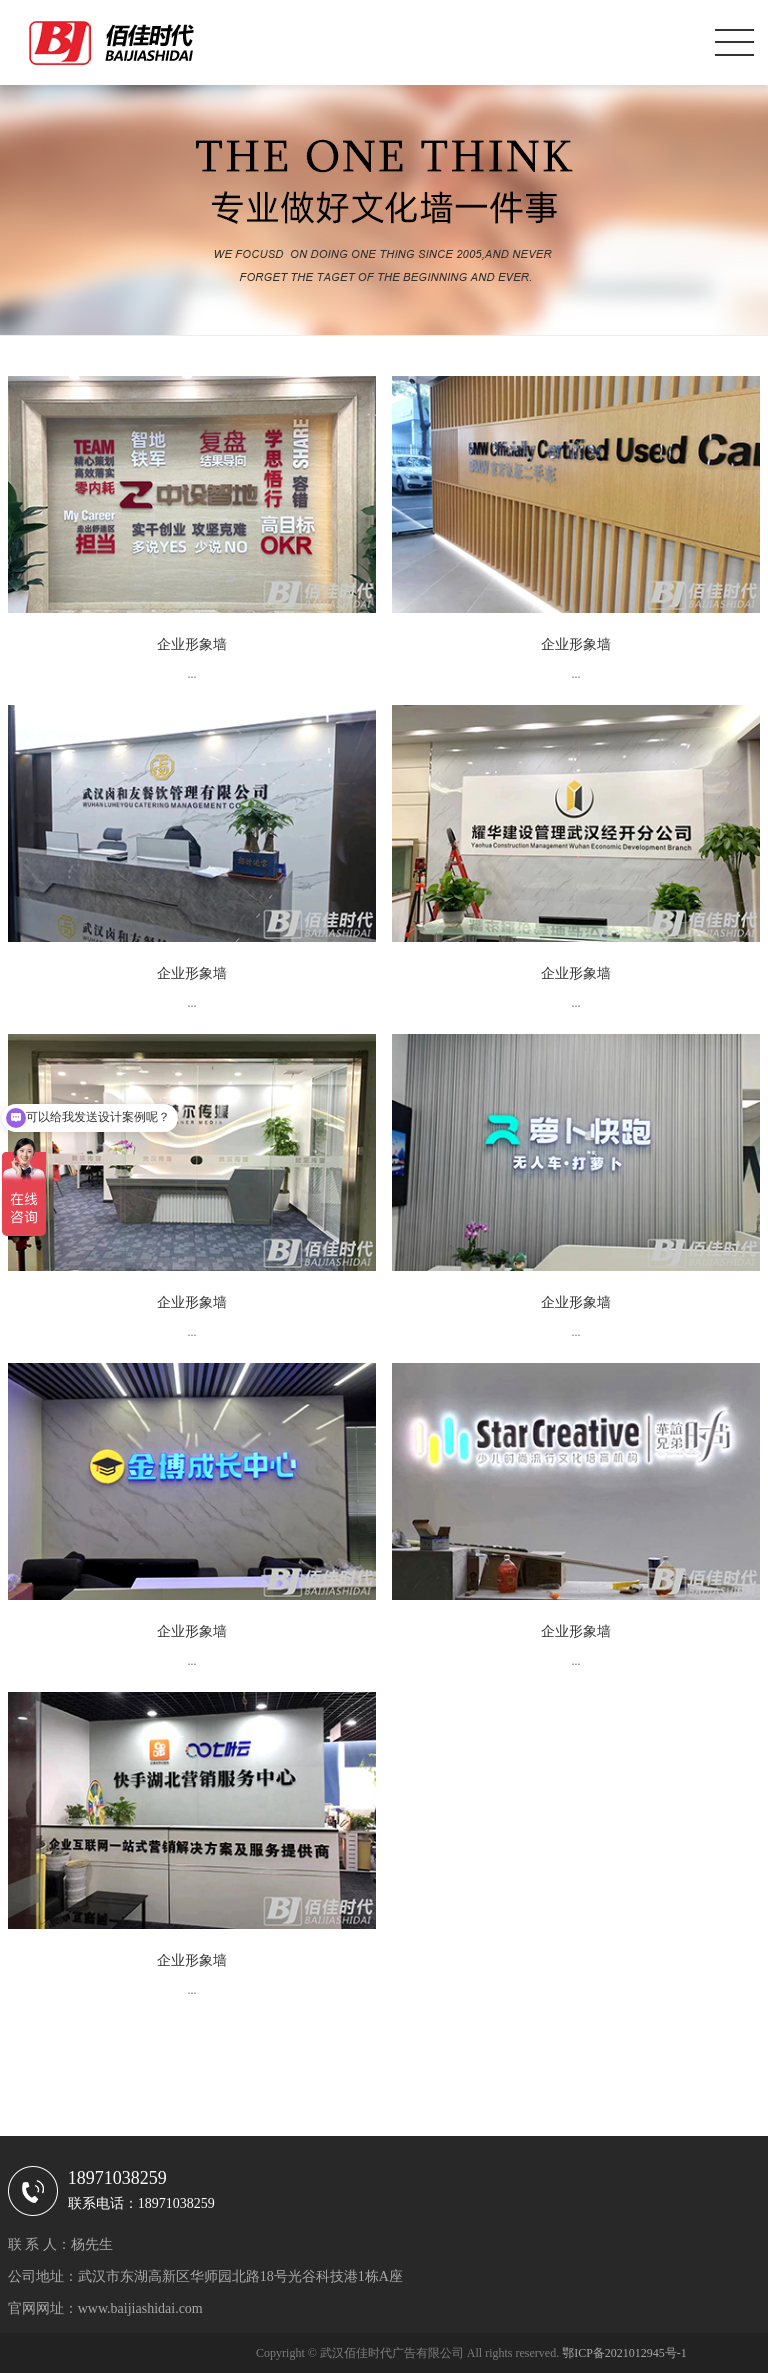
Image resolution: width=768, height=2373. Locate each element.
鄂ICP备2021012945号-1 (624, 2353)
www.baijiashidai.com (140, 2308)
